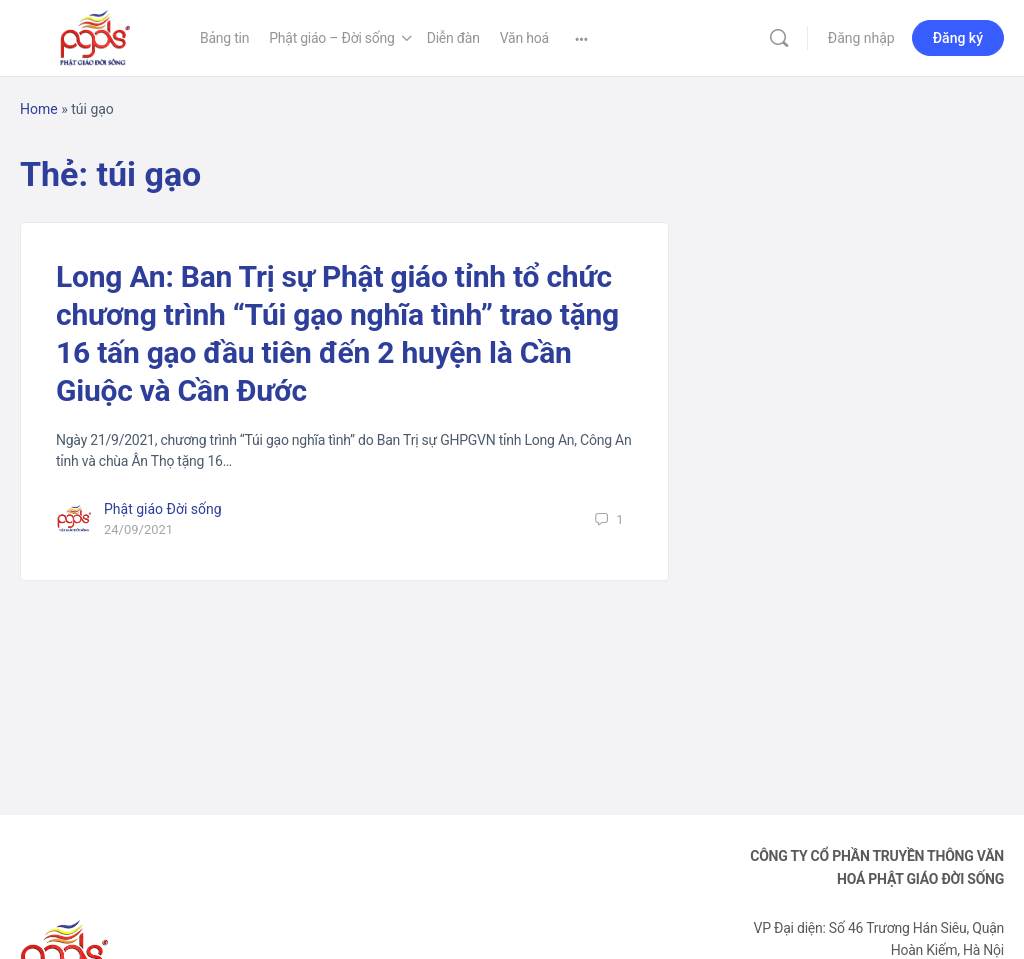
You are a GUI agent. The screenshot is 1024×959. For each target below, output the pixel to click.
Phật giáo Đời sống (163, 509)
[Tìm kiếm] (779, 38)
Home (39, 109)
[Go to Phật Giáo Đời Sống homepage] (95, 36)
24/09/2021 (138, 529)
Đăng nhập (861, 38)
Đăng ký (958, 38)
